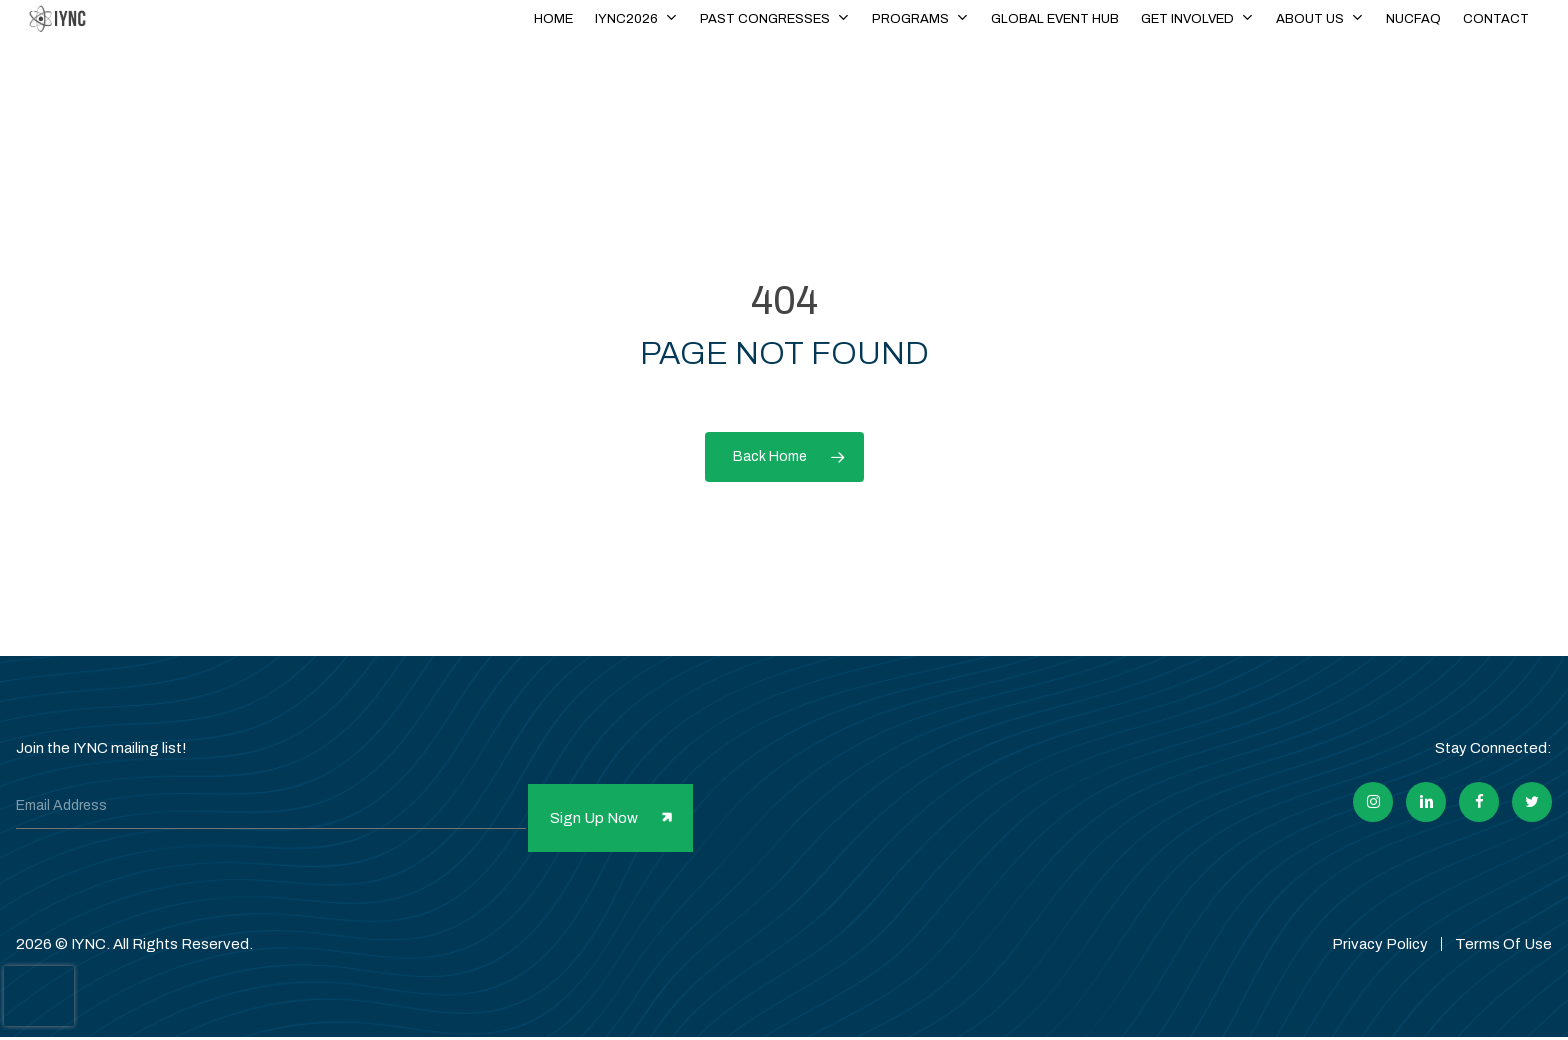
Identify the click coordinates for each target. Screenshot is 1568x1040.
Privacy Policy (1380, 922)
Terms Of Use (1503, 922)
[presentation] (39, 996)
